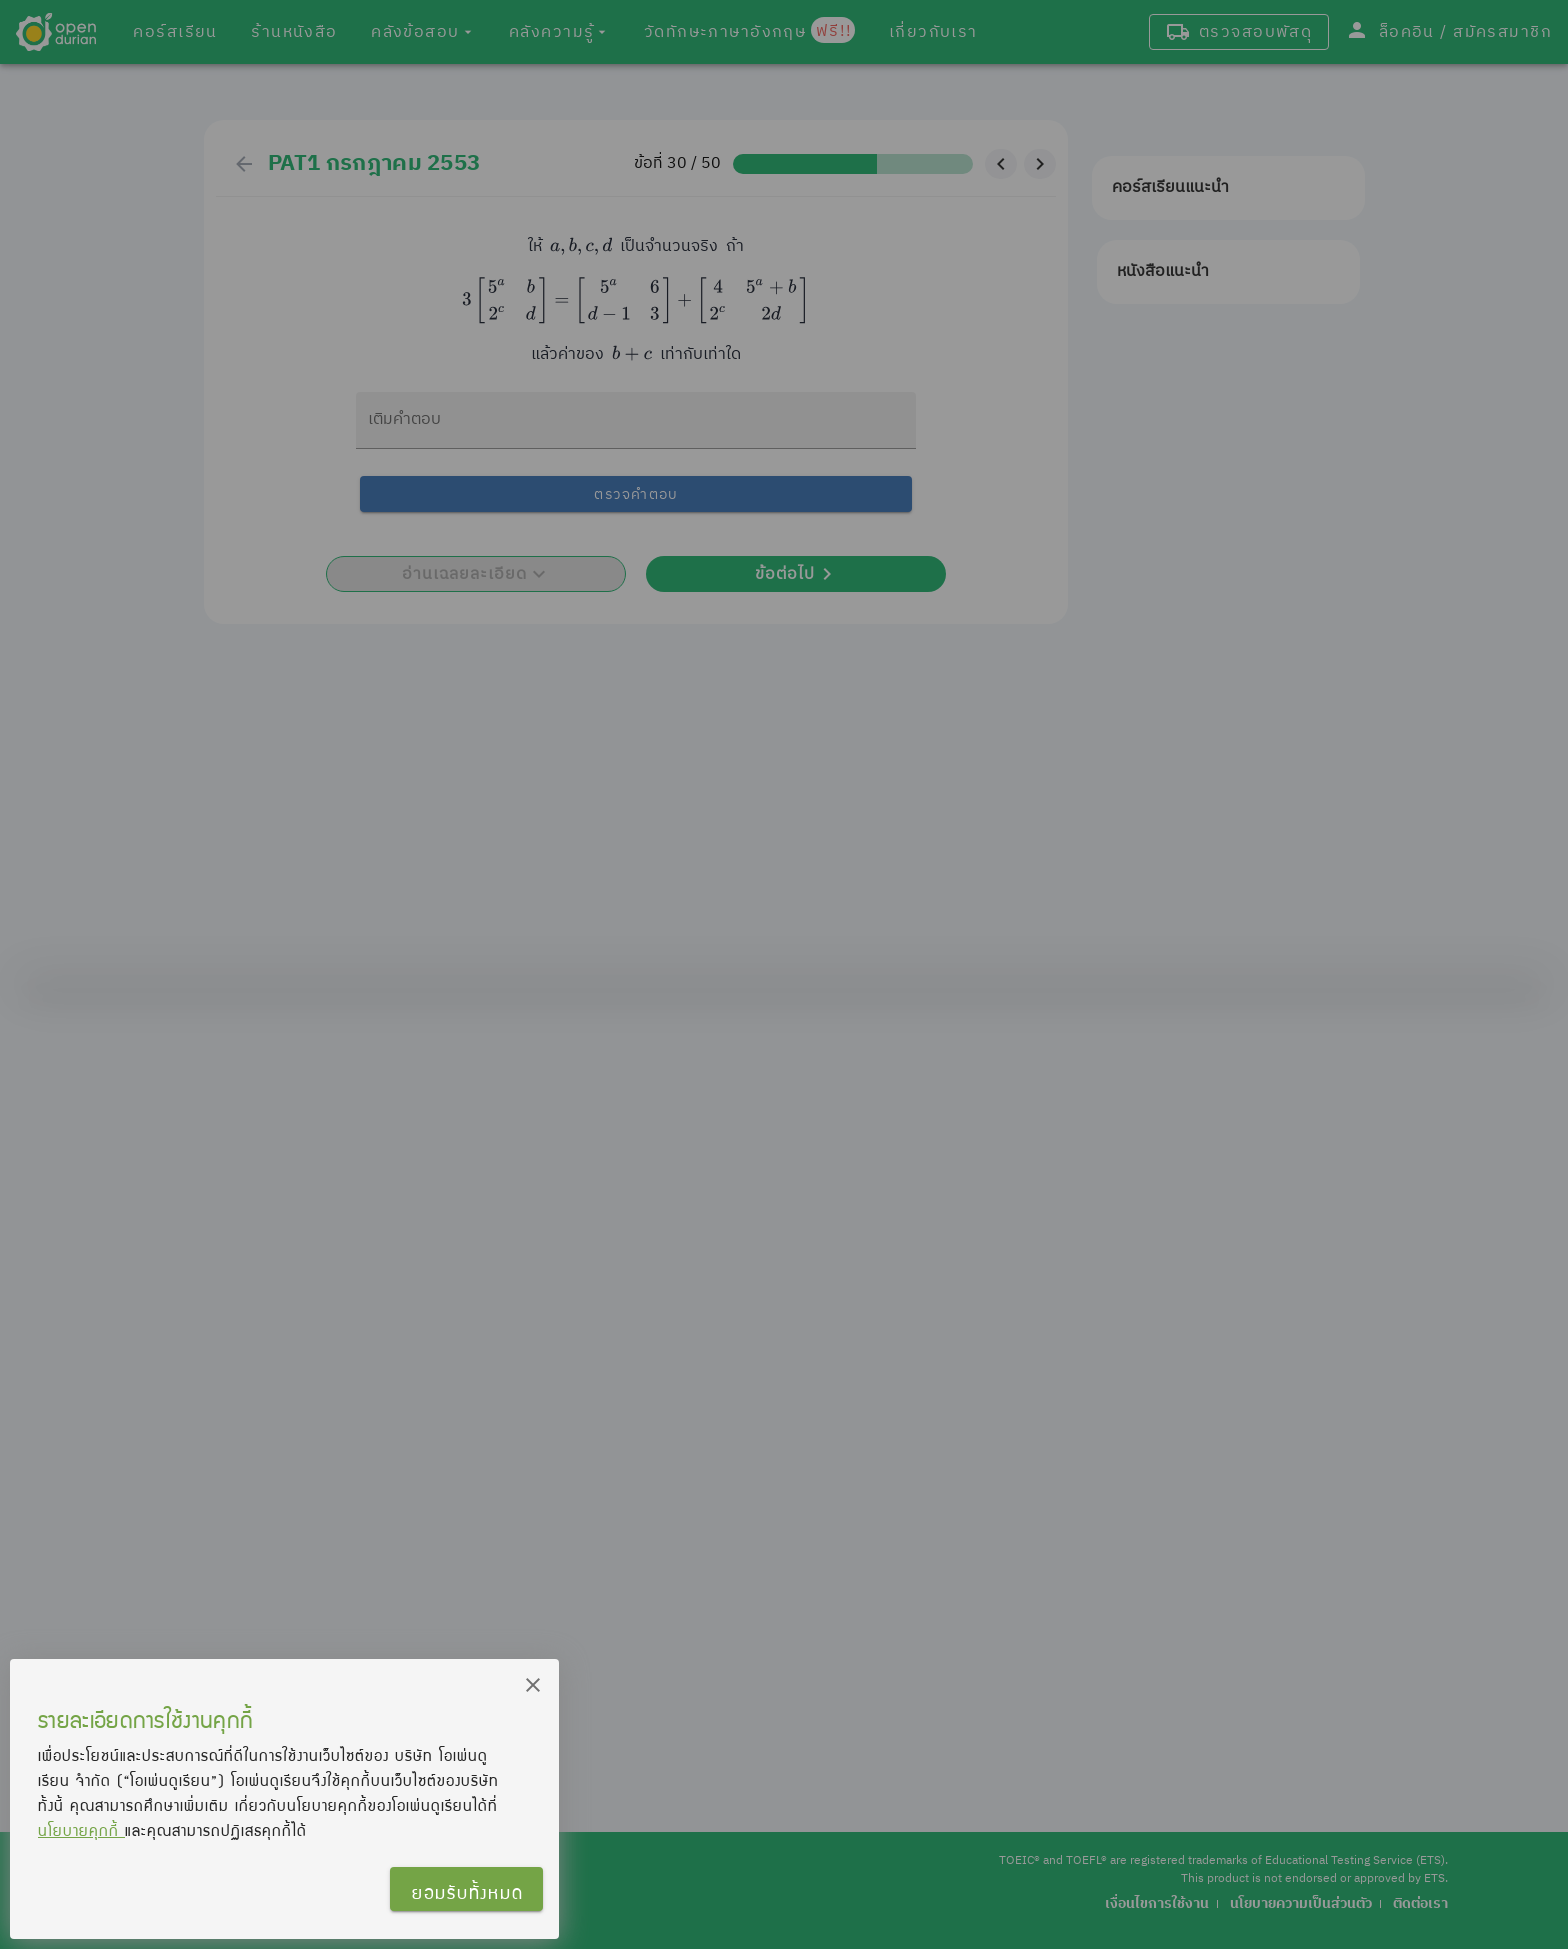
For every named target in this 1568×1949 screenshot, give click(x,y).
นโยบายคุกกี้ (81, 1830)
